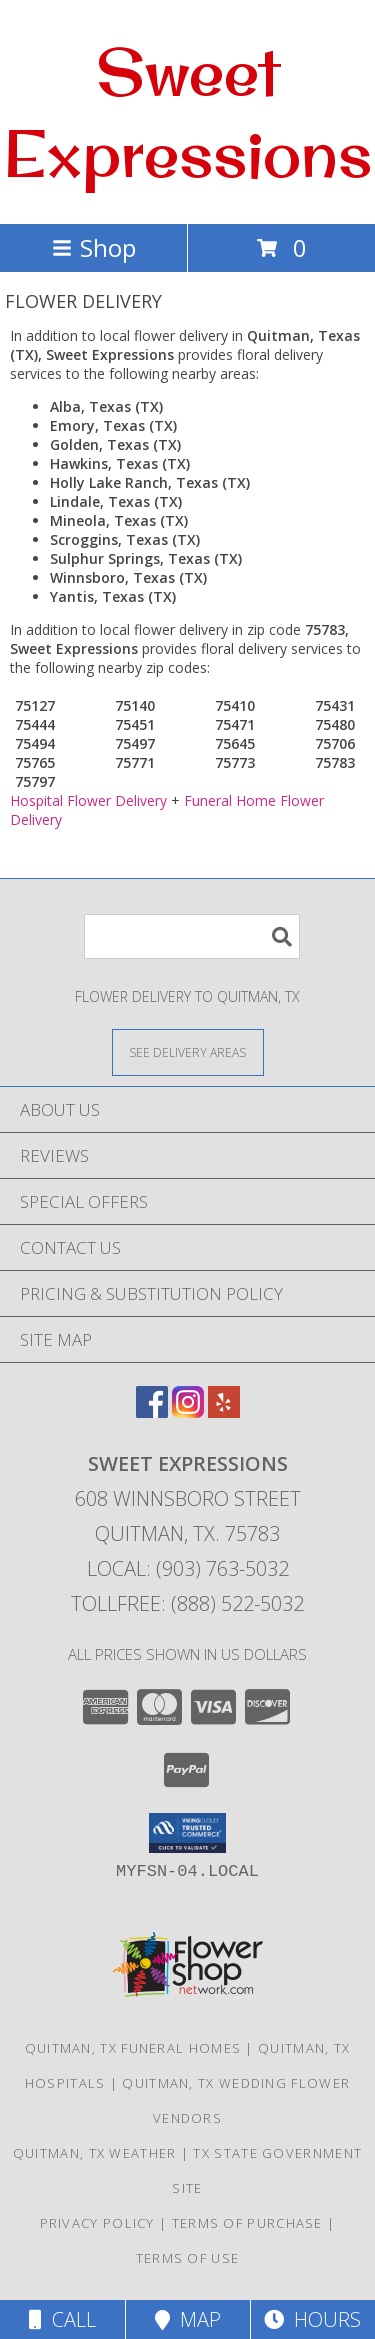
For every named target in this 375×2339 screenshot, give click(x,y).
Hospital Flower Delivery (88, 800)
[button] (187, 1833)
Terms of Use (188, 2258)
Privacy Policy (97, 2223)
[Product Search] (192, 936)
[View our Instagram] (188, 1411)
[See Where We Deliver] (188, 1051)
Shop (94, 247)
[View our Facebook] (152, 1411)
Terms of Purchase (247, 2223)
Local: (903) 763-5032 (188, 1568)
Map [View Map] (188, 2319)
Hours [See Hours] (312, 2319)
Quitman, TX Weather (95, 2153)
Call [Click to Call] (62, 2319)
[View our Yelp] (224, 1411)
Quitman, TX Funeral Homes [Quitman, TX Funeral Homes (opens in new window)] (133, 2048)
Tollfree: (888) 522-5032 (187, 1603)
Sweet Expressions (187, 112)
